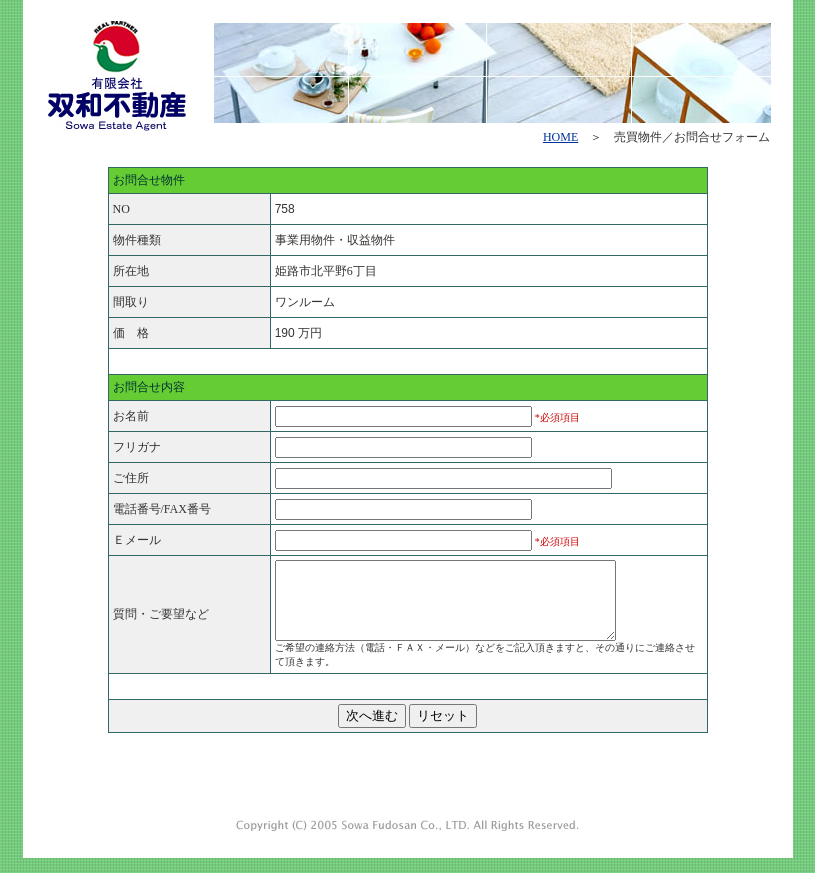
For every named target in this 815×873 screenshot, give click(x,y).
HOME (560, 137)
